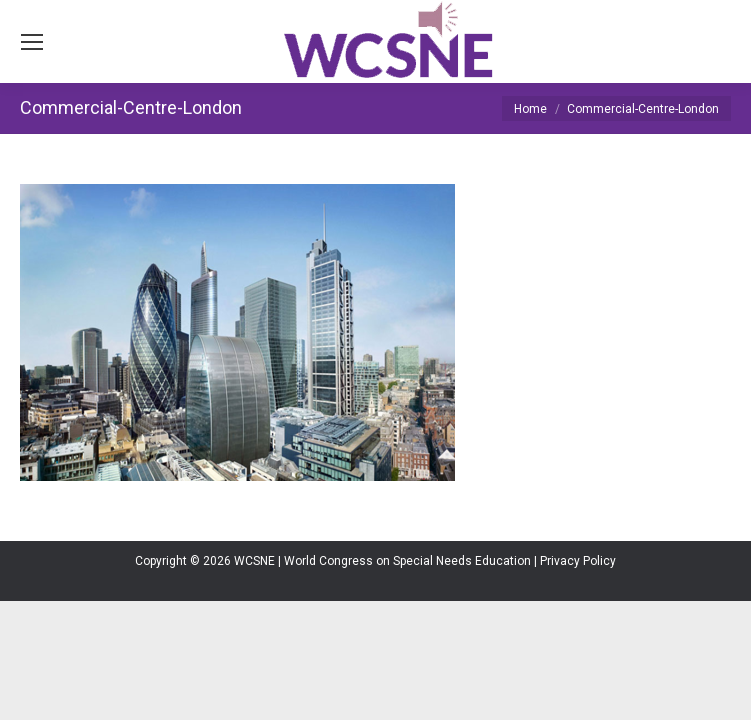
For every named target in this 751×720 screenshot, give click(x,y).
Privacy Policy (578, 561)
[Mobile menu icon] (32, 42)
